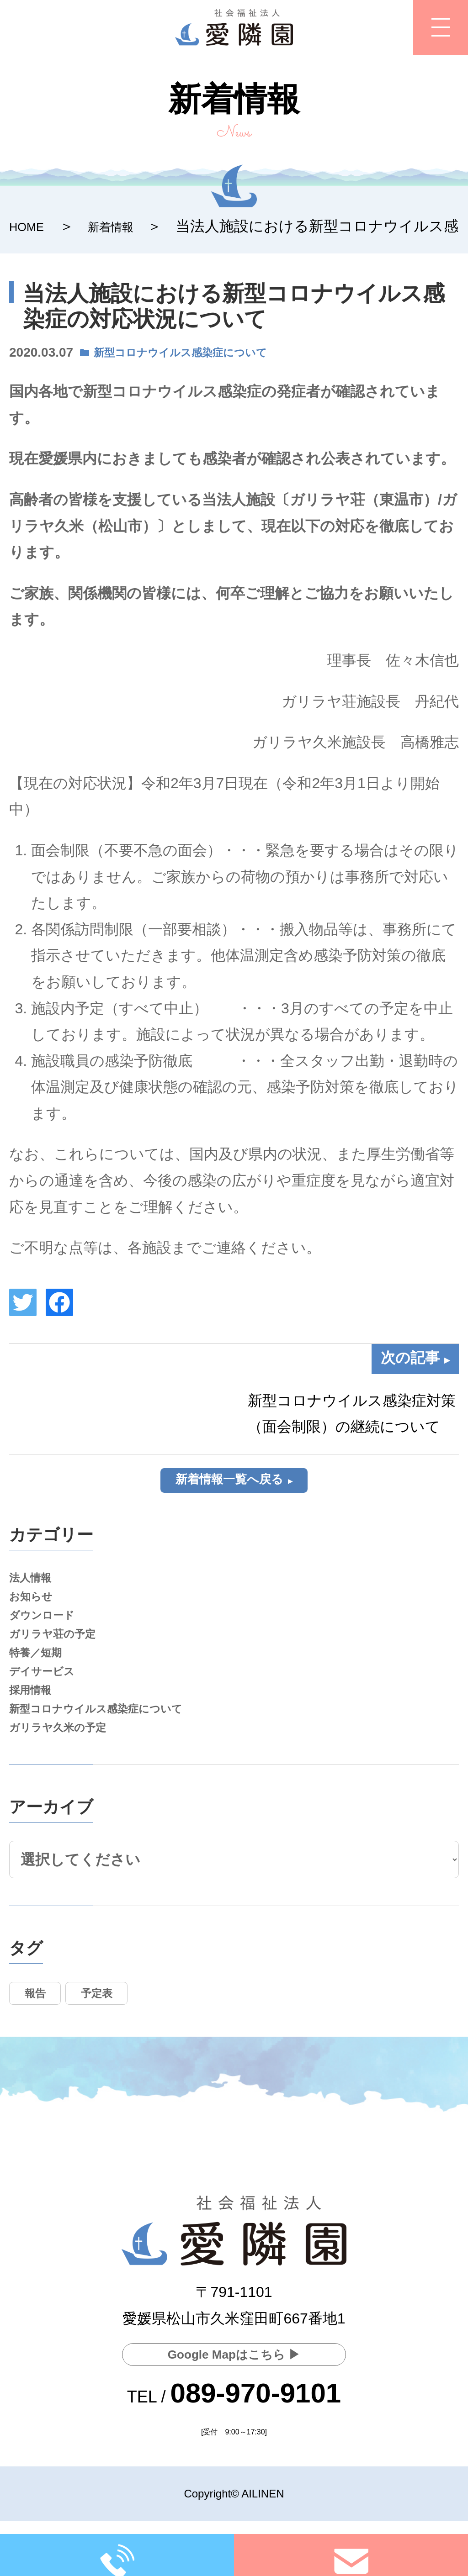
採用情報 (34, 1723)
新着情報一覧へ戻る (229, 1482)
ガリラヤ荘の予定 (61, 1654)
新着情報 (126, 226)
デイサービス (48, 1700)
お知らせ (35, 1608)
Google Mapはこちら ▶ (234, 2352)
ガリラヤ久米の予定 (68, 1769)
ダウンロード (48, 1631)
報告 (40, 2040)
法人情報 (34, 1585)
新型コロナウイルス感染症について (198, 352)
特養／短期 (41, 1677)
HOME (31, 226)
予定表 (115, 2040)
